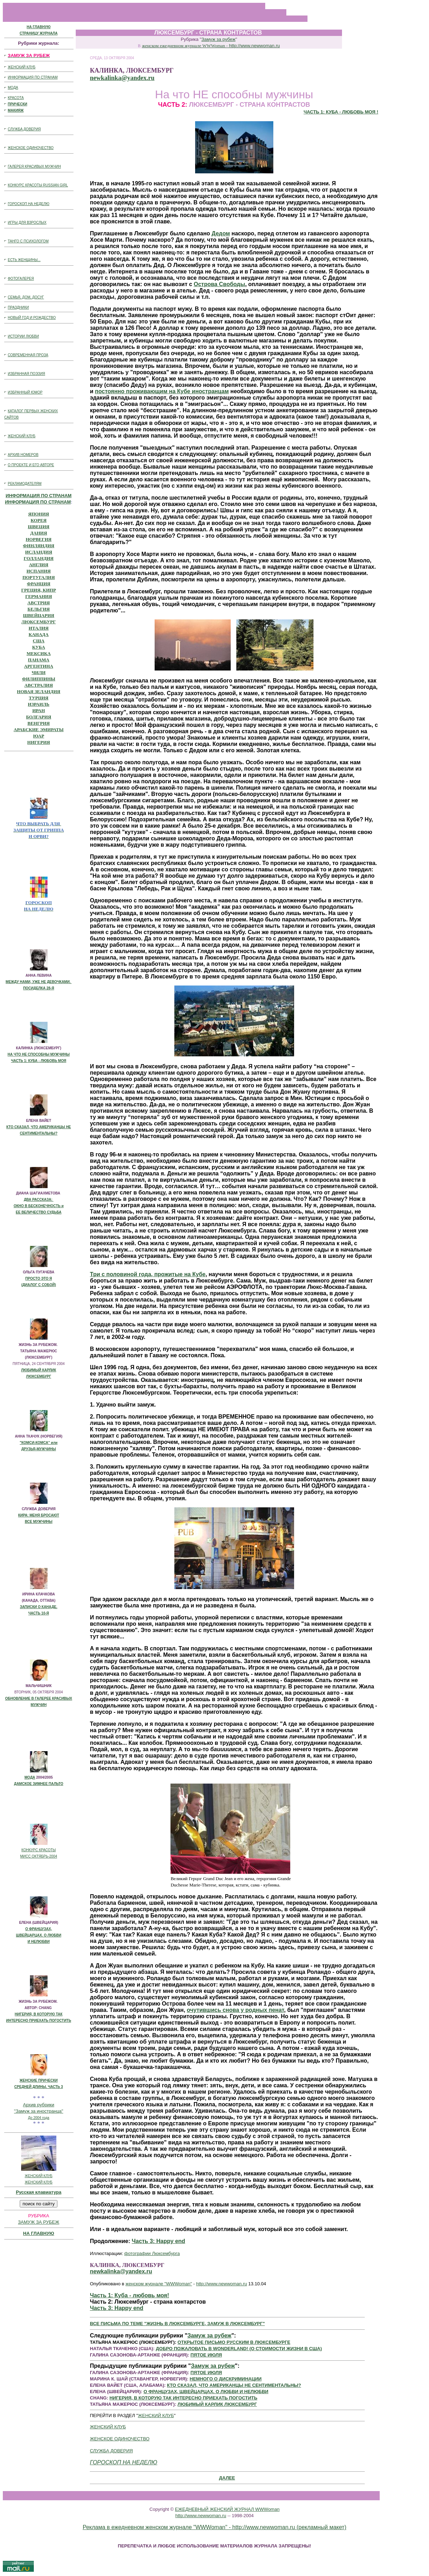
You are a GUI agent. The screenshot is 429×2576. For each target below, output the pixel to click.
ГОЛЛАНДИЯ (39, 558)
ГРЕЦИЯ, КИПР (38, 590)
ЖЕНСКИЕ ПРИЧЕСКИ (39, 2080)
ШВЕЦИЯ (38, 526)
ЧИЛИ (38, 672)
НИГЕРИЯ (38, 742)
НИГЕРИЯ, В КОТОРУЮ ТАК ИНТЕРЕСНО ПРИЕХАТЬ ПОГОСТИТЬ (183, 2398)
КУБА (38, 647)
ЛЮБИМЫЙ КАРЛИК (38, 1370)
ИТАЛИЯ (39, 628)
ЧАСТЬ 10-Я (38, 1613)
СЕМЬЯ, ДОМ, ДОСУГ (26, 297)
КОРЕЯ (38, 520)
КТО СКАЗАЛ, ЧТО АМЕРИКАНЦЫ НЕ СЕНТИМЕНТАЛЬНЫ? (234, 2385)
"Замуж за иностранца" (38, 2111)
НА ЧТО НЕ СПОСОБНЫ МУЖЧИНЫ (39, 1054)
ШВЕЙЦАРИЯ (38, 615)
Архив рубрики (38, 2104)
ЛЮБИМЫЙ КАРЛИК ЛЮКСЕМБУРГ (217, 2404)
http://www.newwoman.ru (221, 2283)
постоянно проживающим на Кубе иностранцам (162, 391)
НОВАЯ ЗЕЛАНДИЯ (38, 691)
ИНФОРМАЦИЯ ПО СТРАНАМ (33, 77)
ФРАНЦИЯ (38, 583)
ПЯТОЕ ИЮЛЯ (206, 2355)
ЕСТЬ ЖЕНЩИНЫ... (24, 260)
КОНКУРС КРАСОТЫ (38, 1850)
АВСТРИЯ (38, 602)
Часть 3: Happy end (158, 2241)
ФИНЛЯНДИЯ (38, 545)
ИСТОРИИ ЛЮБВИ (23, 336)
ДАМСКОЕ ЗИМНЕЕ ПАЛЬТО (38, 1784)
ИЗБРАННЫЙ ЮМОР (25, 392)
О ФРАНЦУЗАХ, (38, 1929)
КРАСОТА (16, 98)
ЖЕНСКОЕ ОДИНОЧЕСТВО (31, 148)
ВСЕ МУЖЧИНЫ (38, 1522)
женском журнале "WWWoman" (158, 2283)
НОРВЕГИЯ (38, 539)
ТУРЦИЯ (39, 697)
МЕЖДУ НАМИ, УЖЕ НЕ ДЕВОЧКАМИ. (39, 982)
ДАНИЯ (38, 533)
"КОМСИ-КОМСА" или (38, 1443)
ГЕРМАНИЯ (38, 596)
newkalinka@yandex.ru (122, 77)
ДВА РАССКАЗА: (39, 1199)
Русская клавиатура (38, 2192)
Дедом (221, 233)
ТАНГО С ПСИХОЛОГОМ (28, 241)
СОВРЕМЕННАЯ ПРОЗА (28, 355)
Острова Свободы (219, 284)
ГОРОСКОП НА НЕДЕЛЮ (28, 204)
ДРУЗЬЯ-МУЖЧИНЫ (38, 1449)
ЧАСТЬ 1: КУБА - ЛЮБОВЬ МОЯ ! (341, 112)
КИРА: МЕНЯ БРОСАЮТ (38, 1515)
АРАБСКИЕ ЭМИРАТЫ (39, 729)
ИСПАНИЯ (38, 571)
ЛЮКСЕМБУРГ (38, 621)
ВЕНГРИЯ (38, 723)
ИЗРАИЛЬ (38, 704)
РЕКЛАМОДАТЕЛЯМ (25, 484)
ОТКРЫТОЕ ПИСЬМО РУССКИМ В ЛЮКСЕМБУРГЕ (234, 2342)
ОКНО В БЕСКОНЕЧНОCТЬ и (39, 1206)
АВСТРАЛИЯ (38, 685)
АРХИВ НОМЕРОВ (23, 455)
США (38, 640)
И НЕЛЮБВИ (38, 1942)
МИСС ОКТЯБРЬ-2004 (38, 1856)
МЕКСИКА (38, 653)
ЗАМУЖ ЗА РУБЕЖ (38, 2222)
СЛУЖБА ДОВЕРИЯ (24, 129)
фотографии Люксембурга (152, 2253)
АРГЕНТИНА (38, 666)
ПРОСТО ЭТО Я (38, 1278)
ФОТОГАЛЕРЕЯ (21, 278)
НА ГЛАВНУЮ (39, 27)
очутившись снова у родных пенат (235, 2010)
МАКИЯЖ (16, 110)
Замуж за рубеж (218, 39)
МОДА (13, 87)
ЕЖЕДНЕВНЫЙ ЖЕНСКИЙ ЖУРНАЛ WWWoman (227, 2509)
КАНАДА (39, 634)
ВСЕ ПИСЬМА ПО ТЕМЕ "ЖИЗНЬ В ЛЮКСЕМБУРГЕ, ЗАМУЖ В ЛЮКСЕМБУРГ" (177, 2323)
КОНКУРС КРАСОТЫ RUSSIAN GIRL (38, 185)
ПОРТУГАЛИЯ (39, 577)
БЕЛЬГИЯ (38, 609)
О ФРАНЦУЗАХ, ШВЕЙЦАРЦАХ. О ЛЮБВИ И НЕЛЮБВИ (205, 2391)
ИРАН (38, 710)
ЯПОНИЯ (38, 514)
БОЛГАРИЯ (38, 716)
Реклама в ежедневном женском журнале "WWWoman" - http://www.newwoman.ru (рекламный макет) (215, 2527)
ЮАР (38, 736)
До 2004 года (38, 2118)
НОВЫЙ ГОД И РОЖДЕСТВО (32, 318)
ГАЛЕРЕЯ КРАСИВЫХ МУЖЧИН (34, 166)
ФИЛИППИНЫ (38, 678)
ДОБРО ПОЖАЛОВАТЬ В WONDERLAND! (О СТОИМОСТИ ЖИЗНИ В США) (239, 2348)
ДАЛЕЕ (227, 2478)
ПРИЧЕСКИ (17, 104)
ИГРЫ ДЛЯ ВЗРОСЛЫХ (27, 222)
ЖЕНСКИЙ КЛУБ (22, 67)
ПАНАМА (38, 659)
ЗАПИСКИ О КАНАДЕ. (38, 1607)
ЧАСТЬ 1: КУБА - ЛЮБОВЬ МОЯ (38, 1061)
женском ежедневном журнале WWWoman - (211, 45)
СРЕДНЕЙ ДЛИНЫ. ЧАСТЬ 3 (38, 2087)
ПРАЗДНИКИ (18, 307)
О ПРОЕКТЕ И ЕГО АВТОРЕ (31, 465)
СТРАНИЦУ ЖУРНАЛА (39, 33)
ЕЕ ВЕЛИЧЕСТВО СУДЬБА (39, 1212)
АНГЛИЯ (38, 564)
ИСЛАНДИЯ (38, 552)
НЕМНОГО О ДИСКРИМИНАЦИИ (226, 2379)
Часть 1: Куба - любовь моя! (129, 2295)
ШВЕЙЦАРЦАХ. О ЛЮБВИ (38, 1935)
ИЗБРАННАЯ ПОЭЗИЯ (26, 374)
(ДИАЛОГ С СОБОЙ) (38, 1285)
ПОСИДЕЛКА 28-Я (38, 988)
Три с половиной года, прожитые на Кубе (147, 1274)
